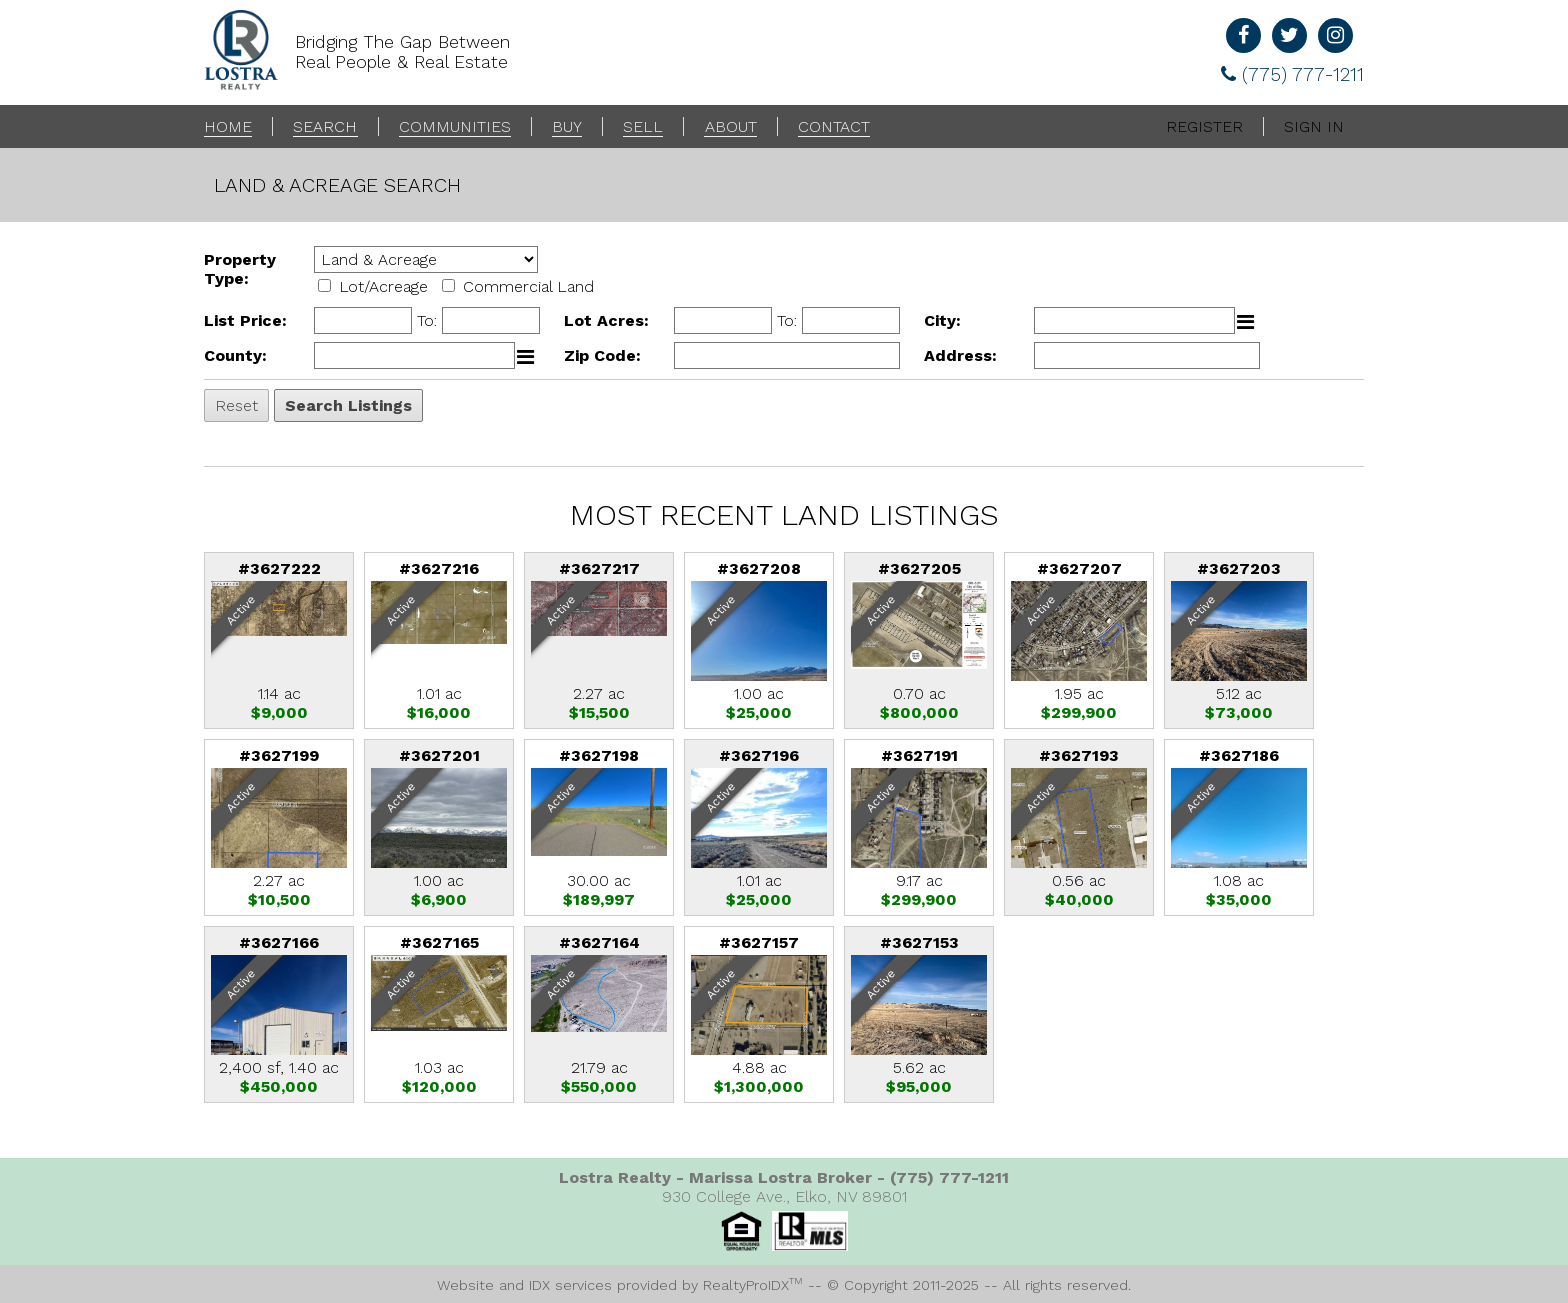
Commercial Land (528, 286)
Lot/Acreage (383, 286)
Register (1204, 126)
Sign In (1314, 126)
